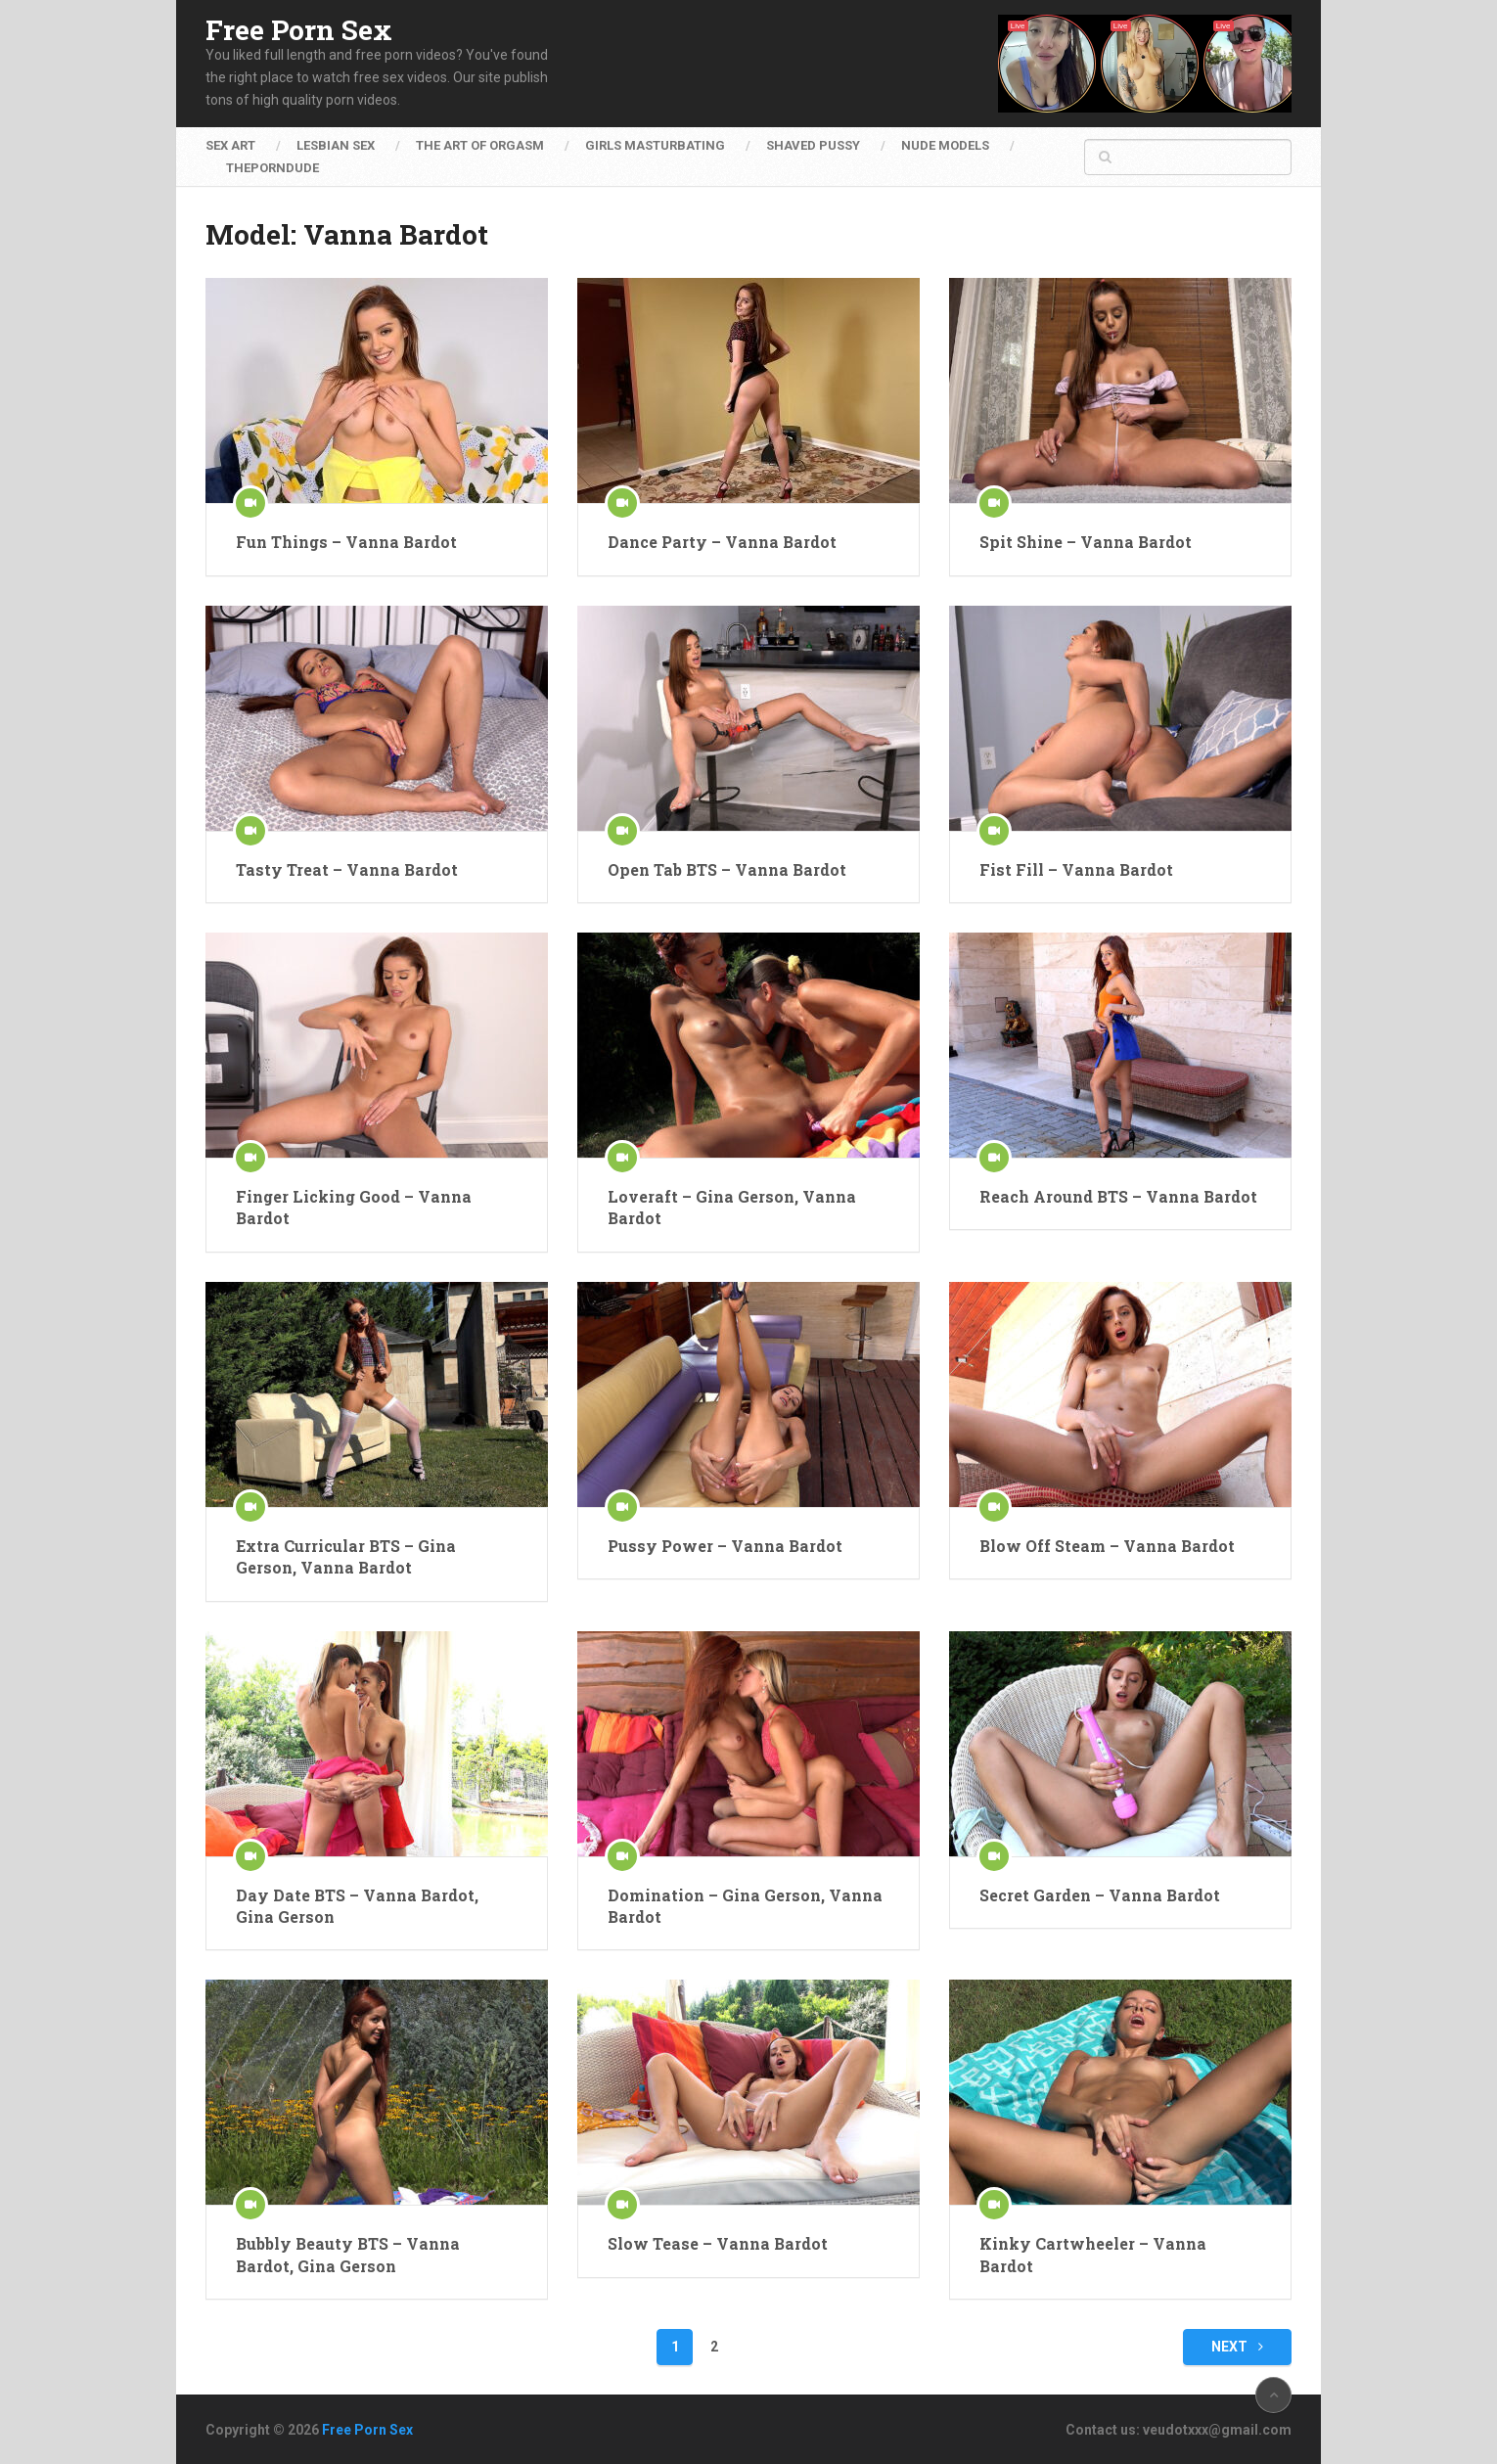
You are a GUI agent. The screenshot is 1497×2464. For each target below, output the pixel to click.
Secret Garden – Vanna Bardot (1099, 1895)
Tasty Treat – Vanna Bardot (347, 869)
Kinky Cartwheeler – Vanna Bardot (1092, 2254)
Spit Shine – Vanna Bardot (1085, 541)
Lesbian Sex (335, 145)
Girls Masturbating (655, 145)
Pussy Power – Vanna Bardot (725, 1545)
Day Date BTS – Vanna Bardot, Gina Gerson (357, 1906)
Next (1237, 2346)
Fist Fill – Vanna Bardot (1076, 869)
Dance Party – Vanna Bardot (722, 541)
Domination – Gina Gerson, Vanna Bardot (745, 1906)
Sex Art (230, 145)
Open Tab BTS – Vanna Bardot (727, 869)
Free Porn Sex (298, 30)
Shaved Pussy (813, 145)
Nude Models (945, 145)
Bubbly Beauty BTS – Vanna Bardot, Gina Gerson (348, 2254)
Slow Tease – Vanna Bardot (718, 2243)
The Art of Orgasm (480, 145)
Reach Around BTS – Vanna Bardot (1118, 1196)
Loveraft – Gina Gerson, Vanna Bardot (732, 1207)
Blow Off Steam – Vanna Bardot (1107, 1545)
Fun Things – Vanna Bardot (346, 541)
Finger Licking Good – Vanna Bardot (354, 1207)
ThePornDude (272, 167)
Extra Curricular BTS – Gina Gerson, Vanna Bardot (346, 1556)
